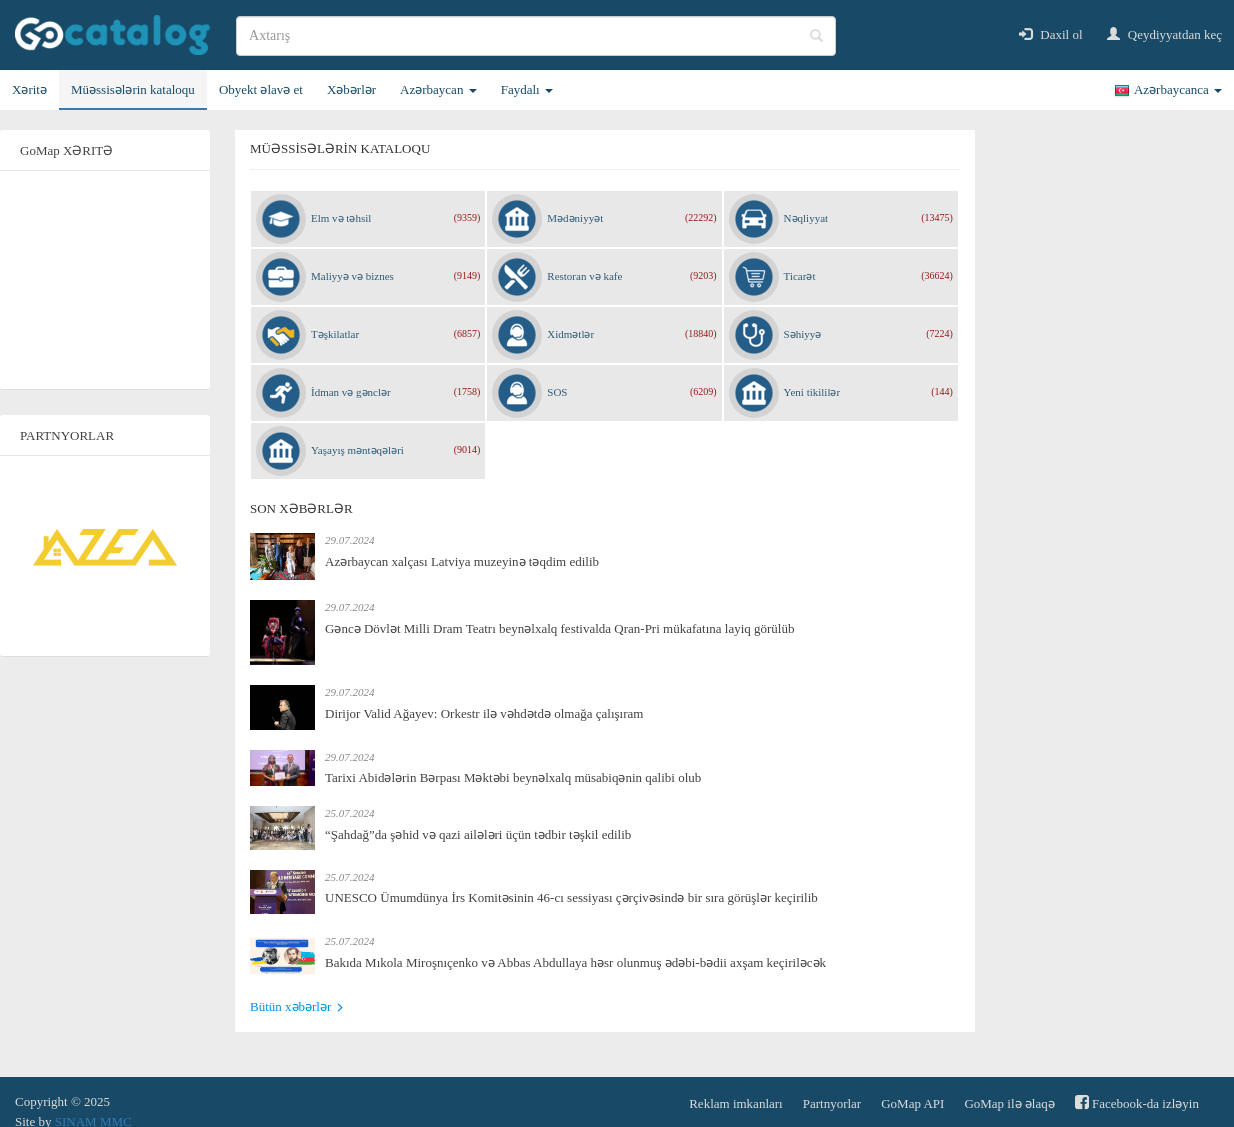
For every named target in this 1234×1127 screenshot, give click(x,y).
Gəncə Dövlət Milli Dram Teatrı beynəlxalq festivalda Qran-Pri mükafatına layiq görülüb (559, 628)
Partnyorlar (832, 1103)
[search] (536, 36)
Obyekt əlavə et (261, 89)
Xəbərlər (351, 89)
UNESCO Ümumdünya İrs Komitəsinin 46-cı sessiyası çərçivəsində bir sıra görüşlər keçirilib (571, 897)
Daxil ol (1051, 34)
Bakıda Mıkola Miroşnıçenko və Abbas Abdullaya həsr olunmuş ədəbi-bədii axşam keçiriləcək (575, 962)
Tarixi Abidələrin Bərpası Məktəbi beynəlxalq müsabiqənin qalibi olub (513, 777)
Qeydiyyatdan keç (1164, 34)
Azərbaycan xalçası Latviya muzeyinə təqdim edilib (462, 561)
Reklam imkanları (736, 1103)
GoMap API (912, 1103)
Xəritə (29, 89)
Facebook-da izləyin (1137, 1102)
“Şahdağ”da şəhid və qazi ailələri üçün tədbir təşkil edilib (478, 834)
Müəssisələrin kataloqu (133, 89)
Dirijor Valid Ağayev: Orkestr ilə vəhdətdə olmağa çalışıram (484, 713)
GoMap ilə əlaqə (1009, 1103)
